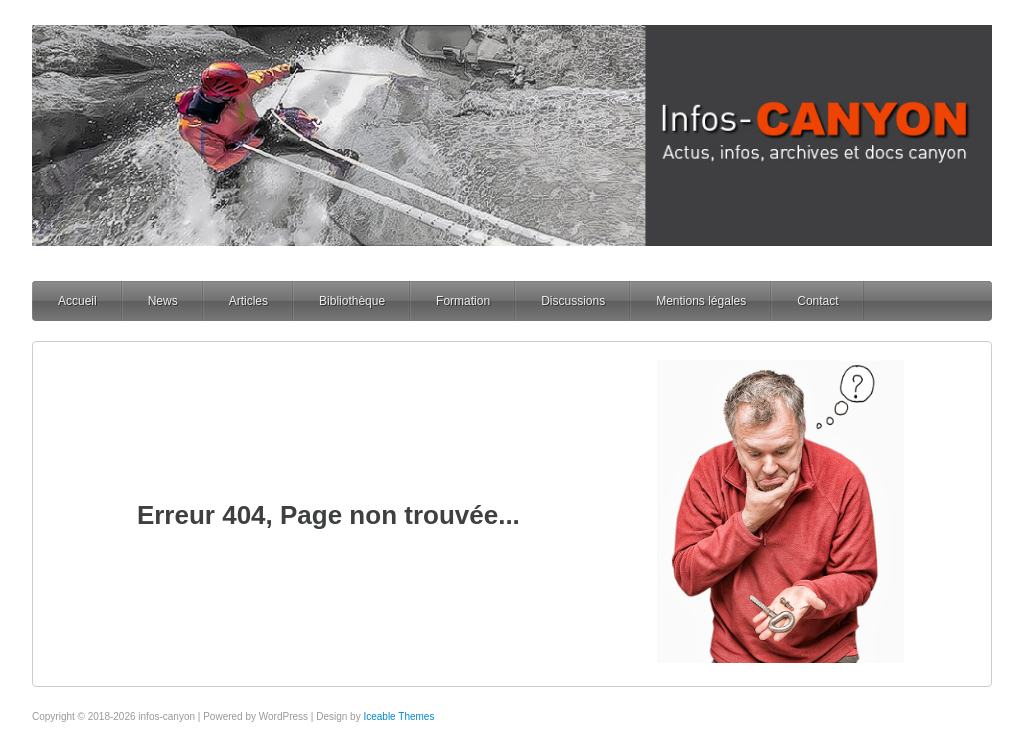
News (163, 301)
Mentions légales (701, 301)
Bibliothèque (352, 301)
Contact (817, 301)
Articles (248, 301)
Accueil (77, 301)
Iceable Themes (398, 716)
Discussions (573, 301)
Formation (463, 301)
